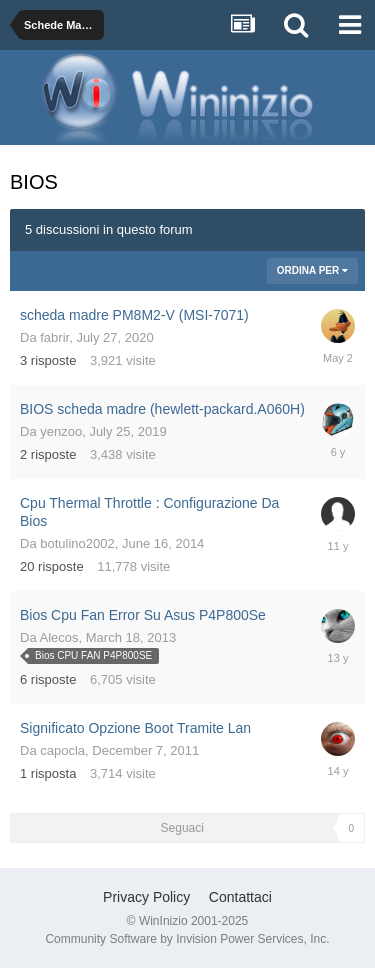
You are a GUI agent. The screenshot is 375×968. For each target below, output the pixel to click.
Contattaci (240, 897)
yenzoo (61, 431)
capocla (62, 750)
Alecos (59, 637)
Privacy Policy (146, 897)
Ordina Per (312, 270)
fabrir (54, 337)
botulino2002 (77, 543)
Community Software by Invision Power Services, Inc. (187, 939)
